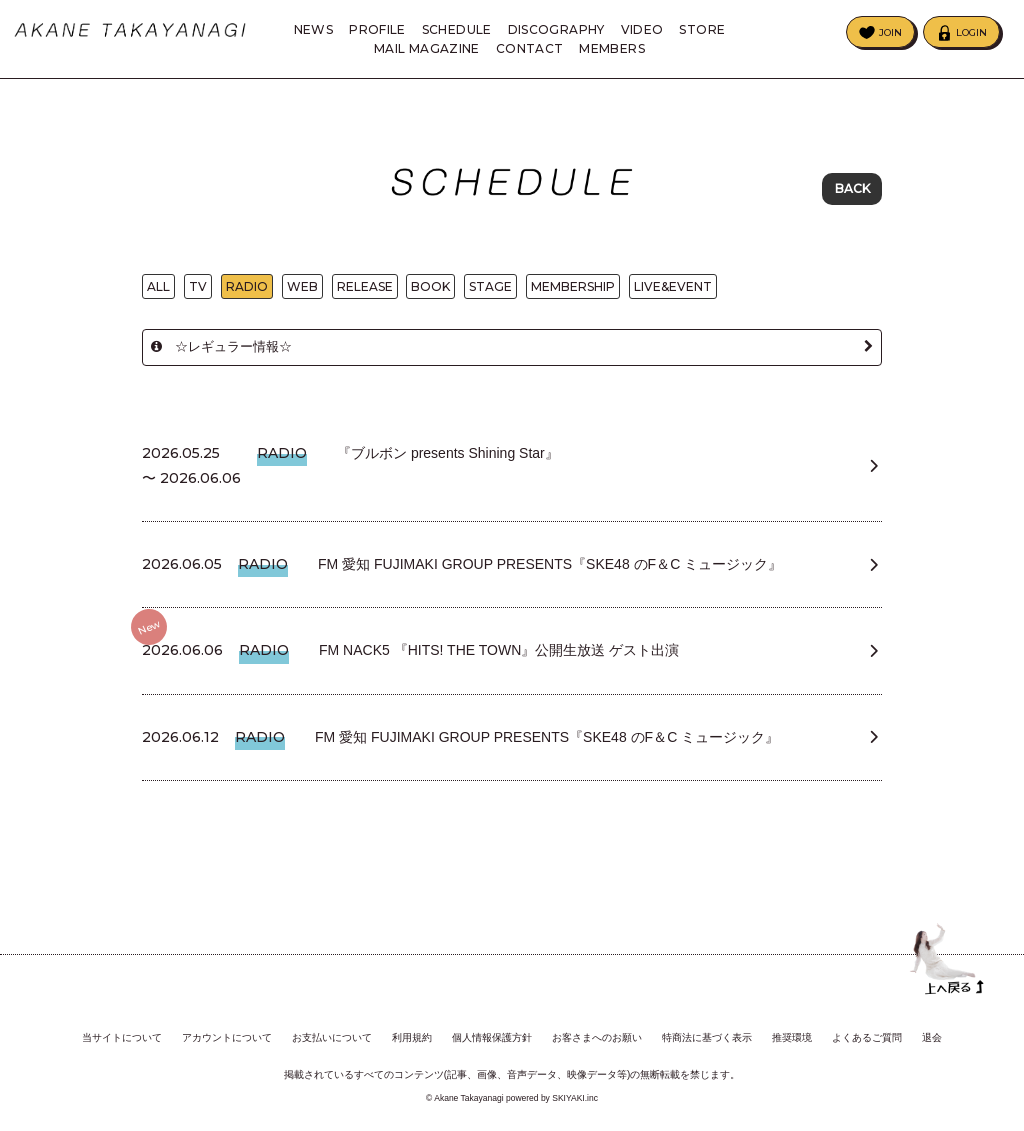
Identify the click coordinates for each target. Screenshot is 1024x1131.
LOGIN (971, 32)
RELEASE (365, 289)
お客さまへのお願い (597, 1033)
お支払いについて (332, 1033)
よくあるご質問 (867, 1033)
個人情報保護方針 (492, 1033)
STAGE (490, 289)
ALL (158, 289)
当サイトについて (122, 1033)
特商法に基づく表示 (707, 1033)
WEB (302, 289)
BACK (852, 189)
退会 (932, 1033)
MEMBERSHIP (573, 289)
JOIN (890, 32)
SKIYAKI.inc (575, 1095)
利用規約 (412, 1033)
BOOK (430, 289)
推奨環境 (792, 1033)
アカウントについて (227, 1033)
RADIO (247, 289)
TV (198, 289)
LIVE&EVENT (673, 289)
